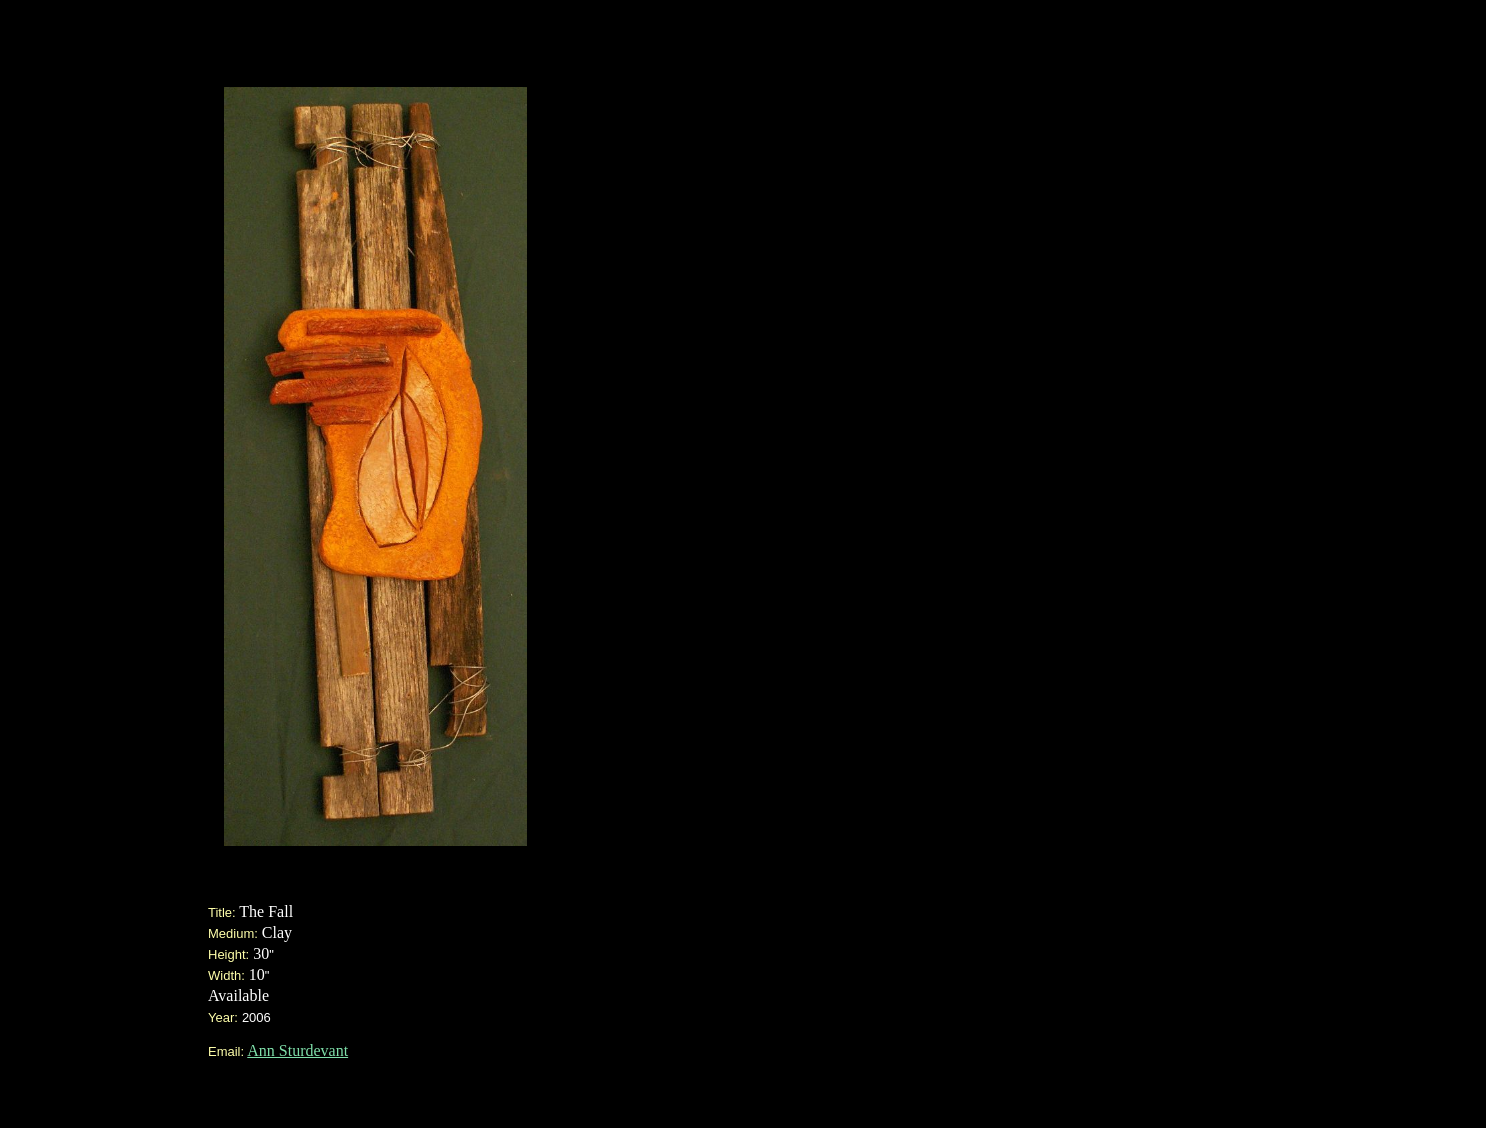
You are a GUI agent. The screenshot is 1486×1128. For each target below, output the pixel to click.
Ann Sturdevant (297, 1050)
